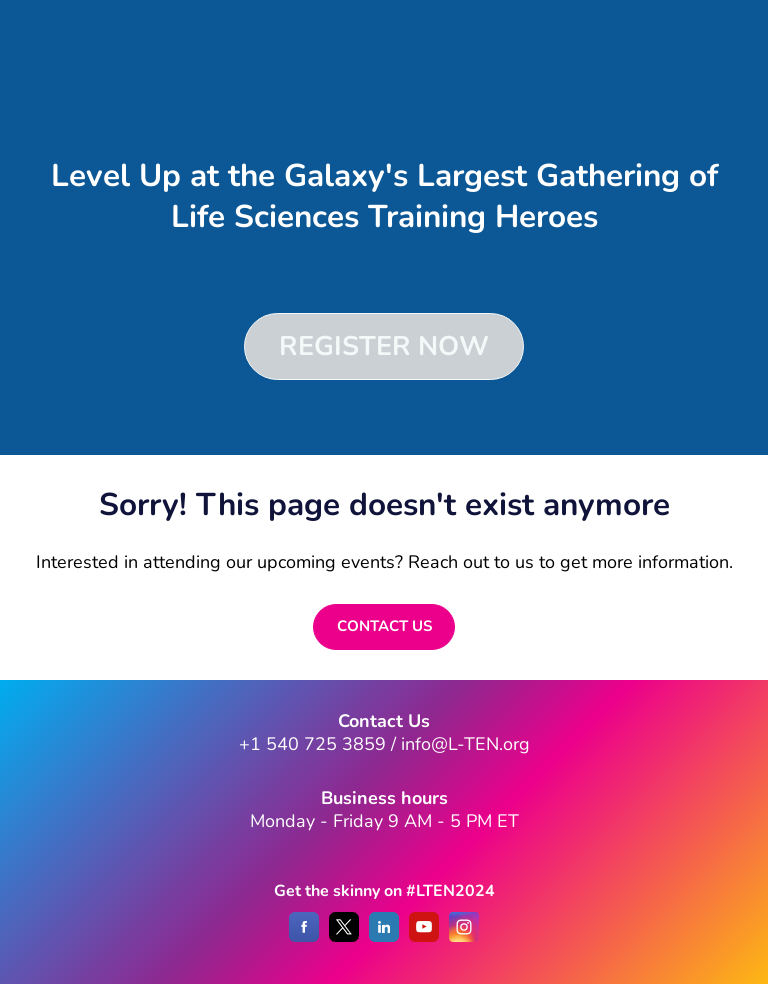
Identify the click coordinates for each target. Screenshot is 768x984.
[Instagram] (464, 938)
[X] (344, 938)
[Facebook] (304, 938)
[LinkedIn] (384, 938)
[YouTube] (424, 938)
